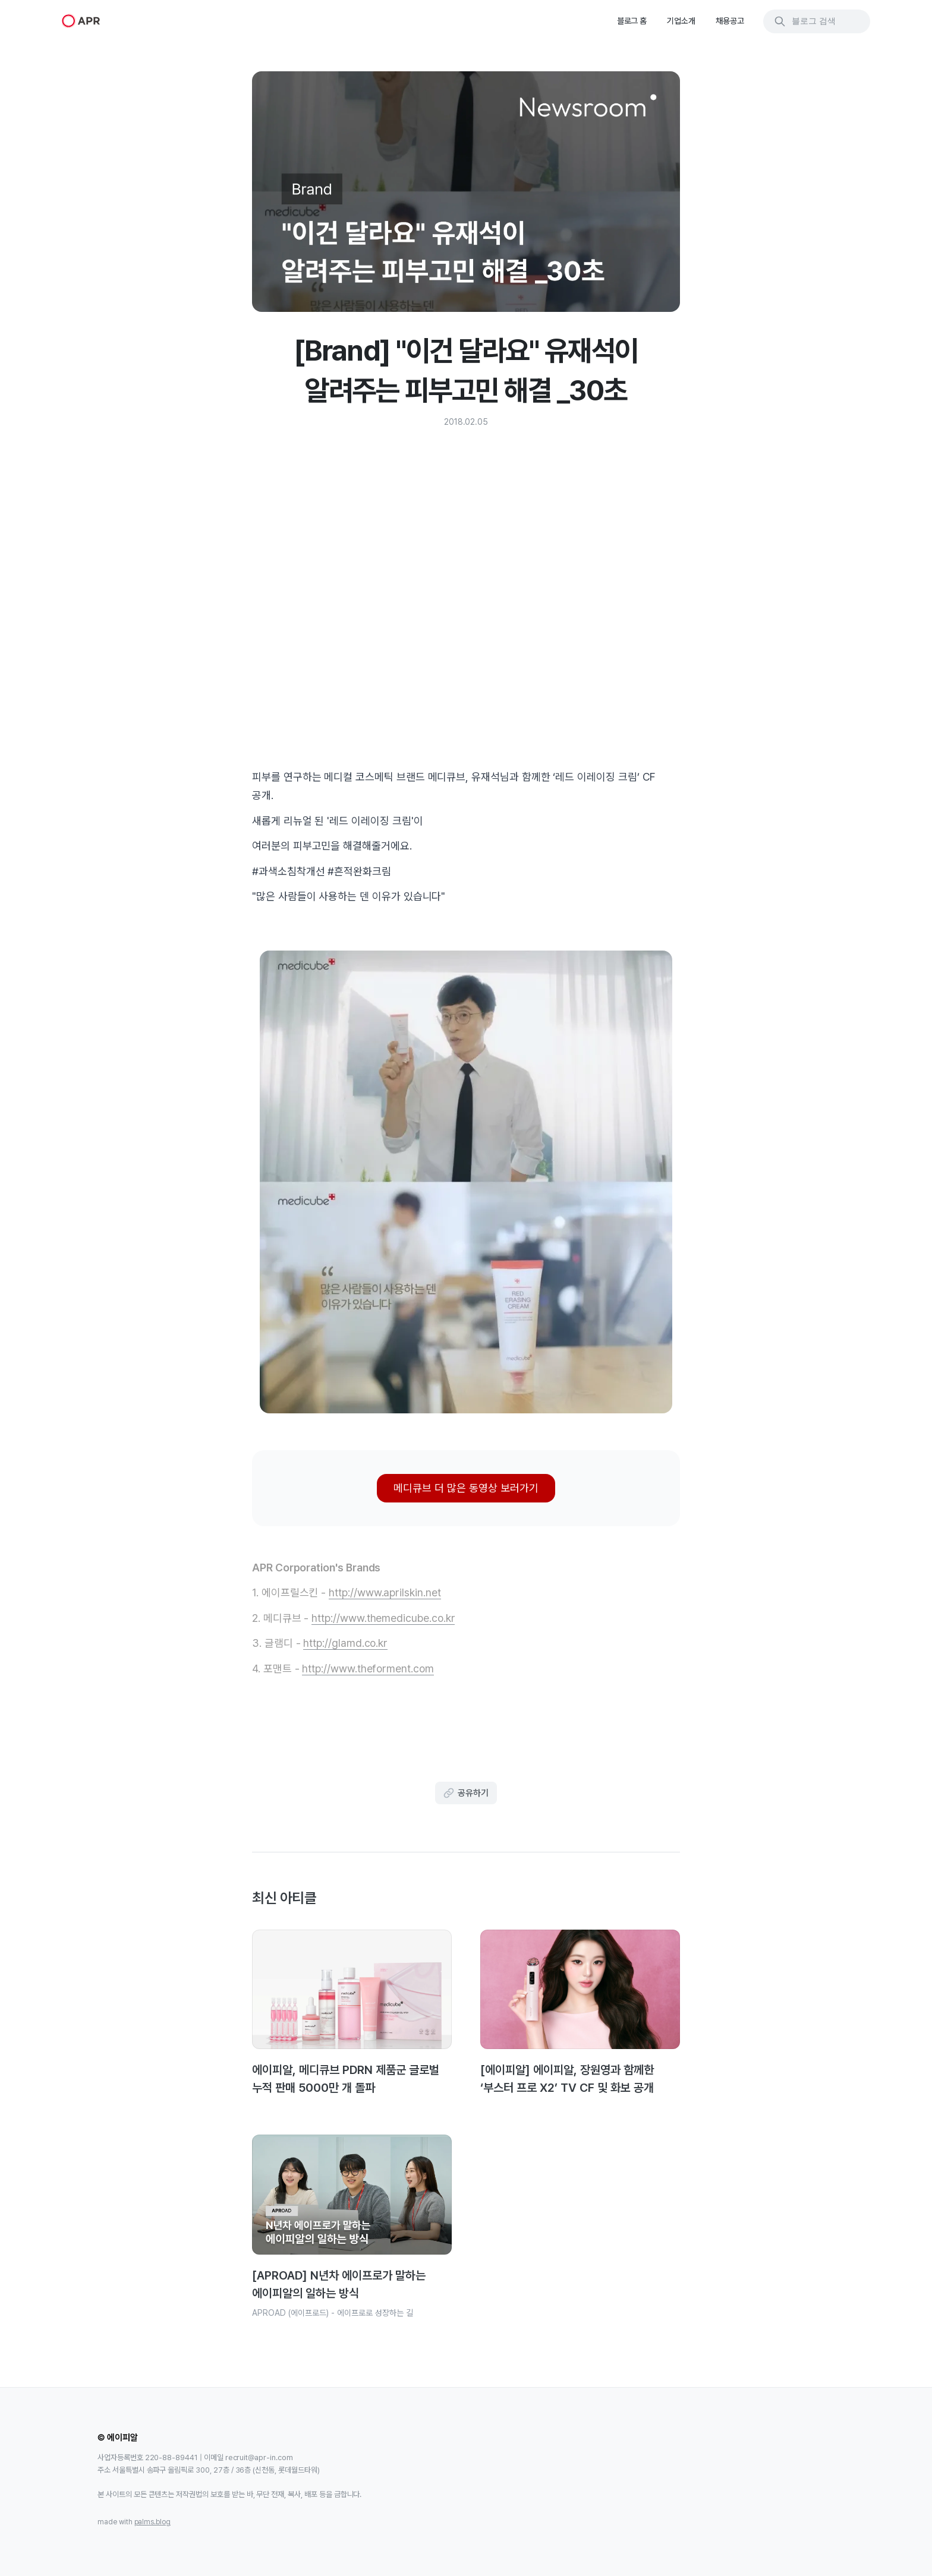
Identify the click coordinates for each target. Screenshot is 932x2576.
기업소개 (681, 21)
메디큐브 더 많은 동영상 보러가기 (466, 1488)
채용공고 (730, 21)
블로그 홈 (632, 21)
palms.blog (152, 2522)
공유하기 (466, 1793)
